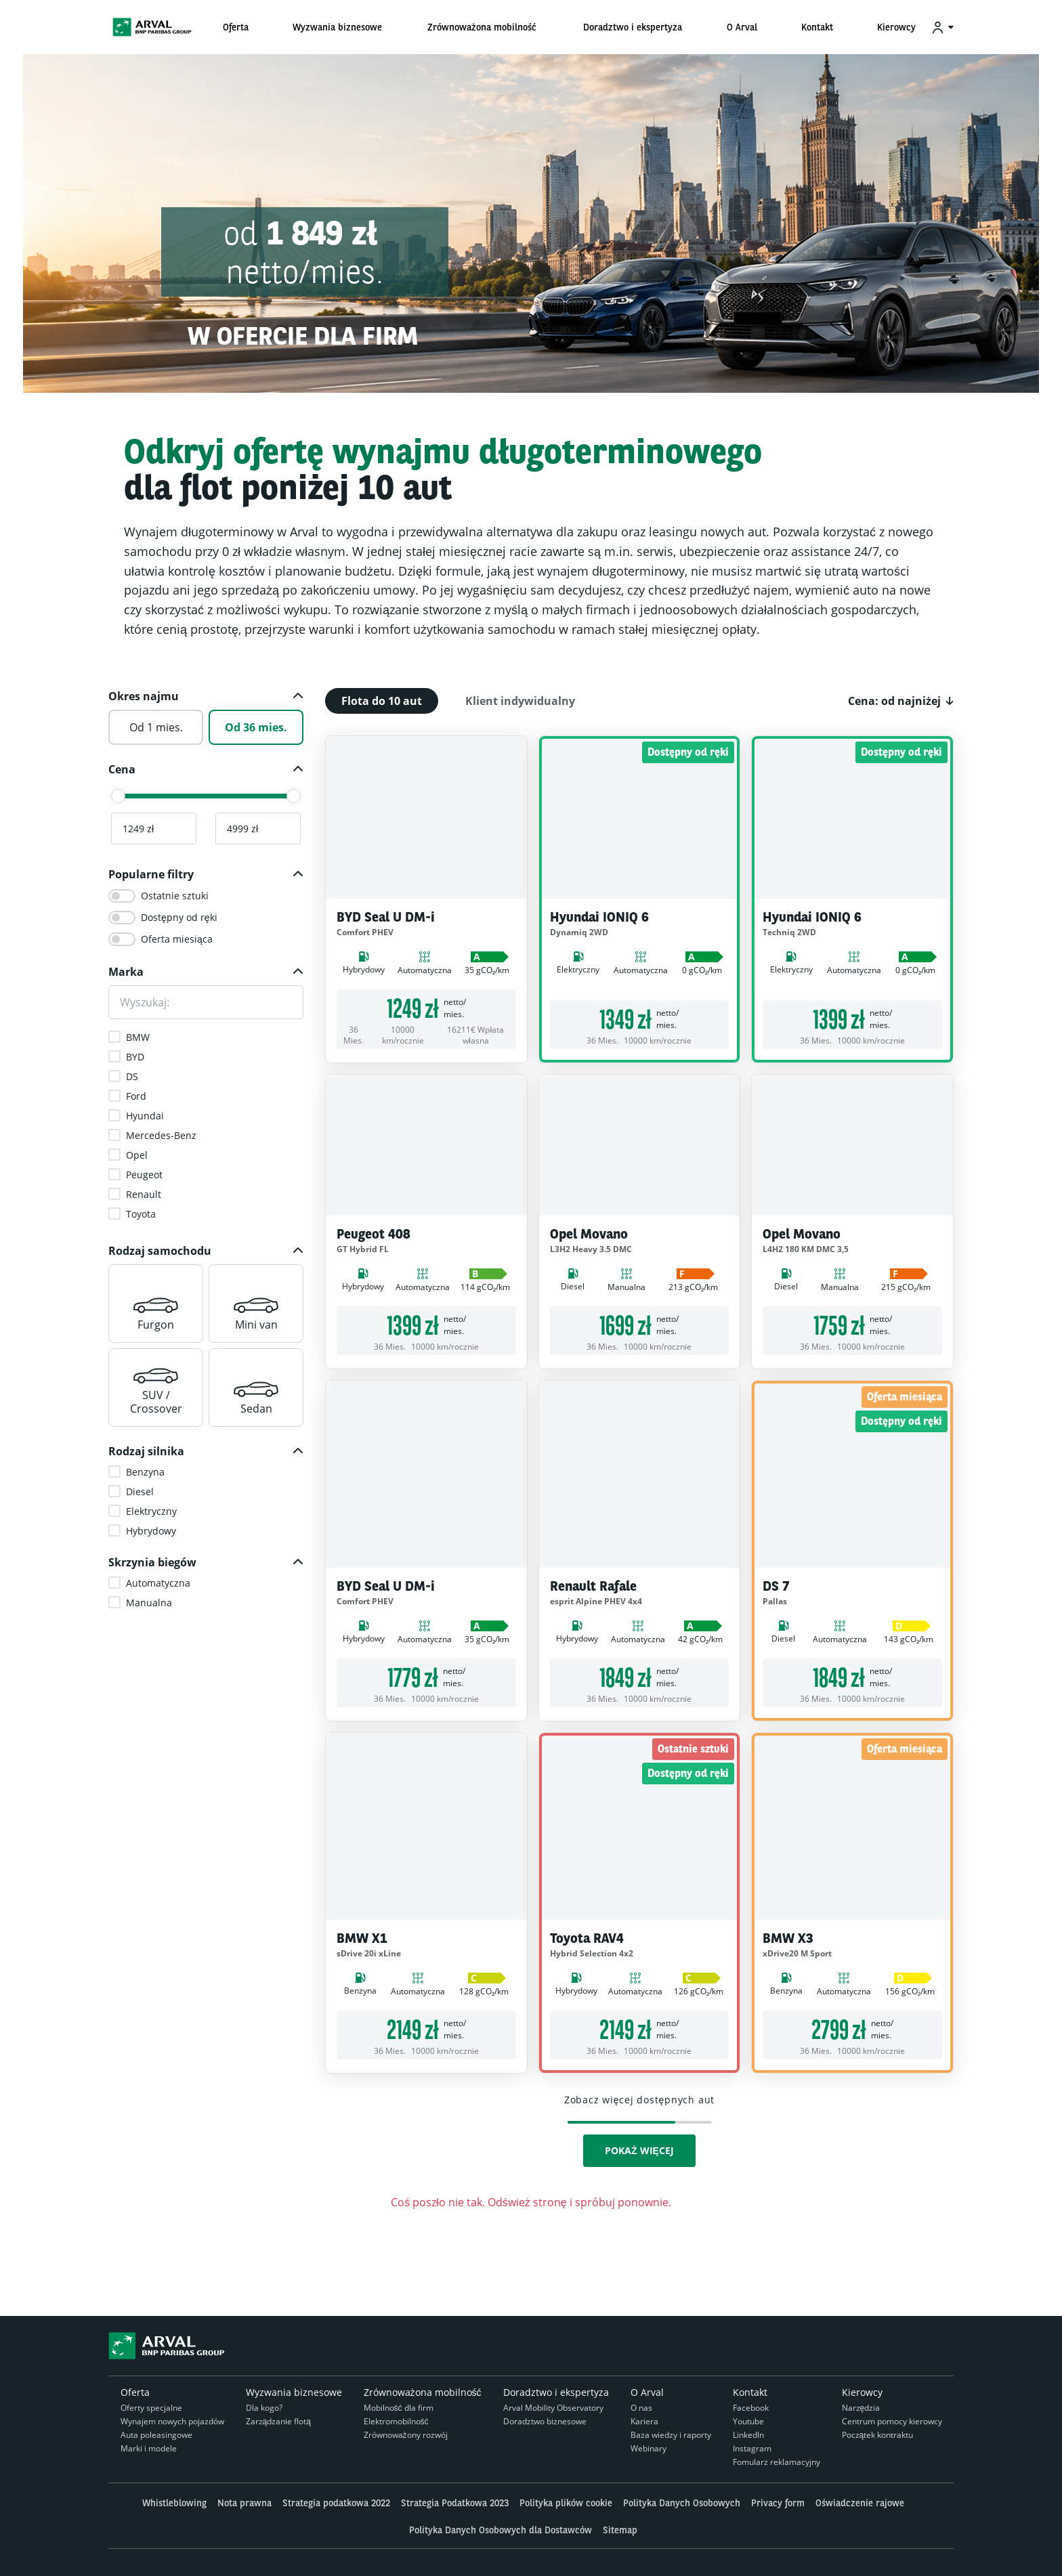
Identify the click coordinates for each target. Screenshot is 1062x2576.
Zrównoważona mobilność (423, 2392)
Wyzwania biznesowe (294, 2392)
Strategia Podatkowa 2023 (455, 2502)
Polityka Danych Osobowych (681, 2502)
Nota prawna (244, 2502)
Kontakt (750, 2392)
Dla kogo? (264, 2407)
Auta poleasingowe (156, 2435)
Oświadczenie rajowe (859, 2502)
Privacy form (778, 2502)
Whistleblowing (174, 2502)
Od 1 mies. (156, 727)
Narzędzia (861, 2407)
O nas (641, 2407)
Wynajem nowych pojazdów (172, 2421)
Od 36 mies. (256, 727)
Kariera (644, 2421)
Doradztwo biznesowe (545, 2421)
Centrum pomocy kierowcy (892, 2421)
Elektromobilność (396, 2421)
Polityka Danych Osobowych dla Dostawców (500, 2530)
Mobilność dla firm (398, 2407)
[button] (205, 696)
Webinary (648, 2448)
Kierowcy (862, 2392)
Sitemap (620, 2530)
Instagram (752, 2448)
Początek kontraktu (878, 2435)
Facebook (751, 2407)
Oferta (135, 2392)
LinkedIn (748, 2435)
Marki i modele (149, 2448)
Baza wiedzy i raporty (671, 2435)
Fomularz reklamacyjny (776, 2462)
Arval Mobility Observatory (553, 2407)
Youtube (748, 2421)
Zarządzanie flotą (278, 2421)
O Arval (647, 2392)
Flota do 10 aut (381, 700)
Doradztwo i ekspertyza (556, 2392)
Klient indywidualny (520, 700)
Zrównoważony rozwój (406, 2435)
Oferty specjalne (151, 2407)
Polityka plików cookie (565, 2502)
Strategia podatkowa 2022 (336, 2502)
